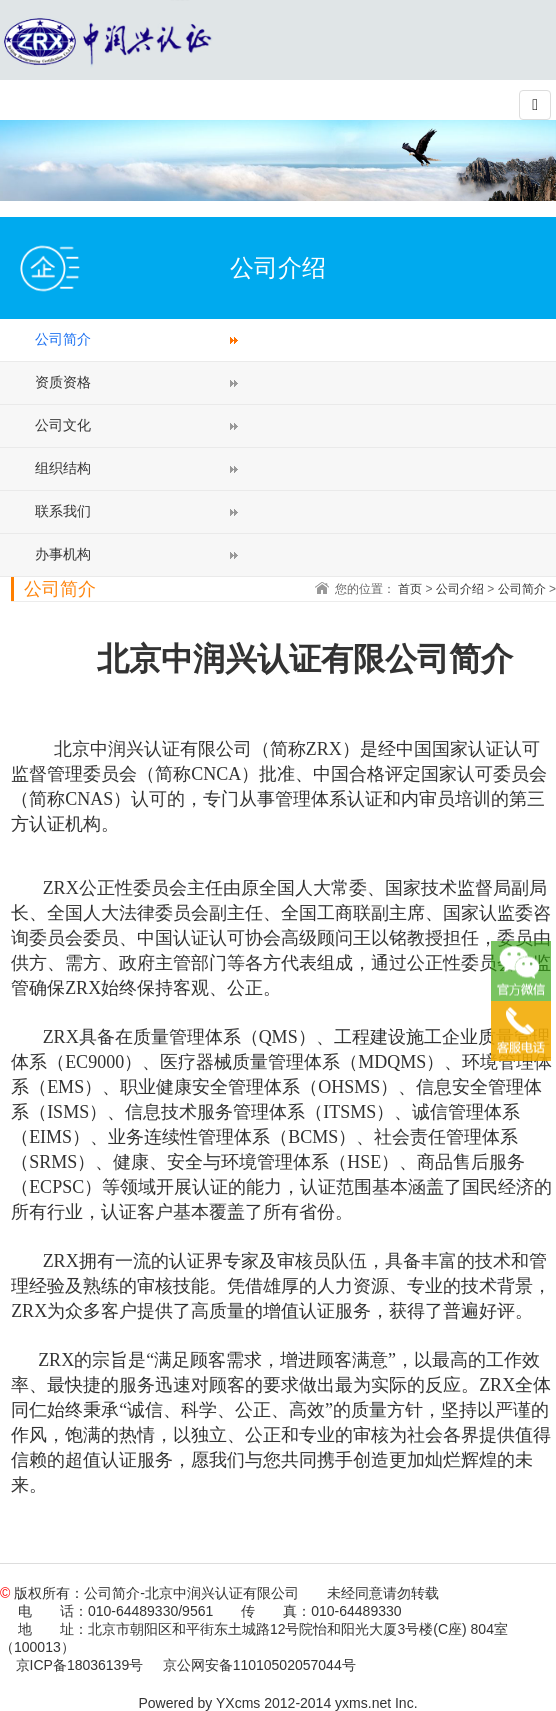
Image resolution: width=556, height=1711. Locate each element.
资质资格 (63, 382)
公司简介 (63, 339)
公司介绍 (460, 589)
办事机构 (63, 554)
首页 (410, 589)
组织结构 (63, 468)
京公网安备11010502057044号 (259, 1665)
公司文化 (63, 425)
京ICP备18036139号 (80, 1665)
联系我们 (63, 511)
